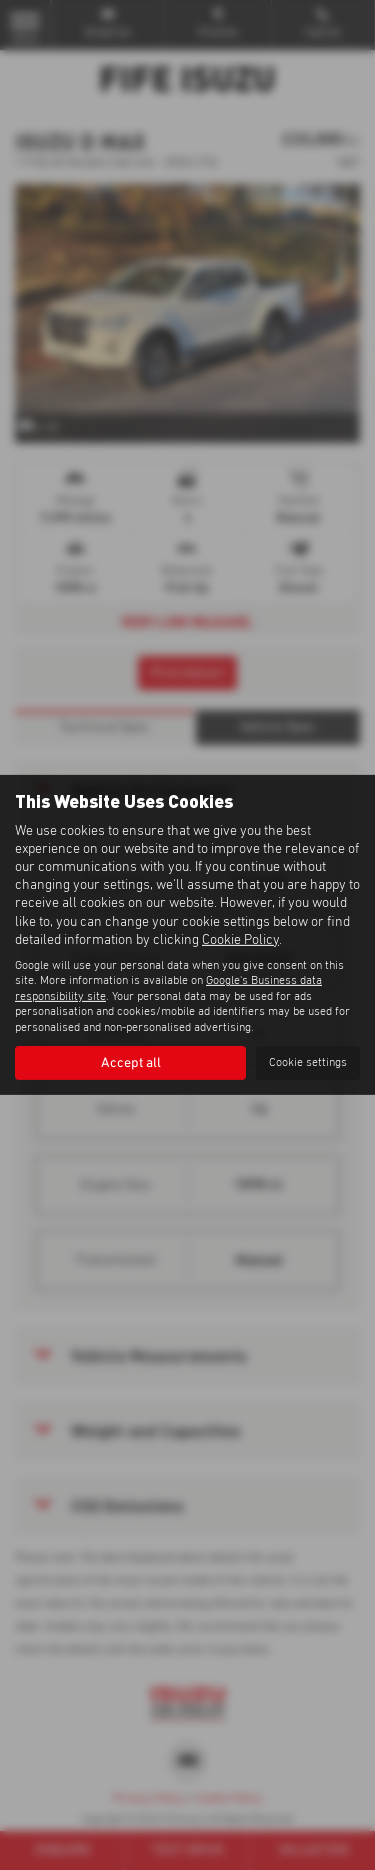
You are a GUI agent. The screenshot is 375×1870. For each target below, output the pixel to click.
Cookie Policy (240, 940)
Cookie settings (308, 1063)
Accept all (131, 1063)
